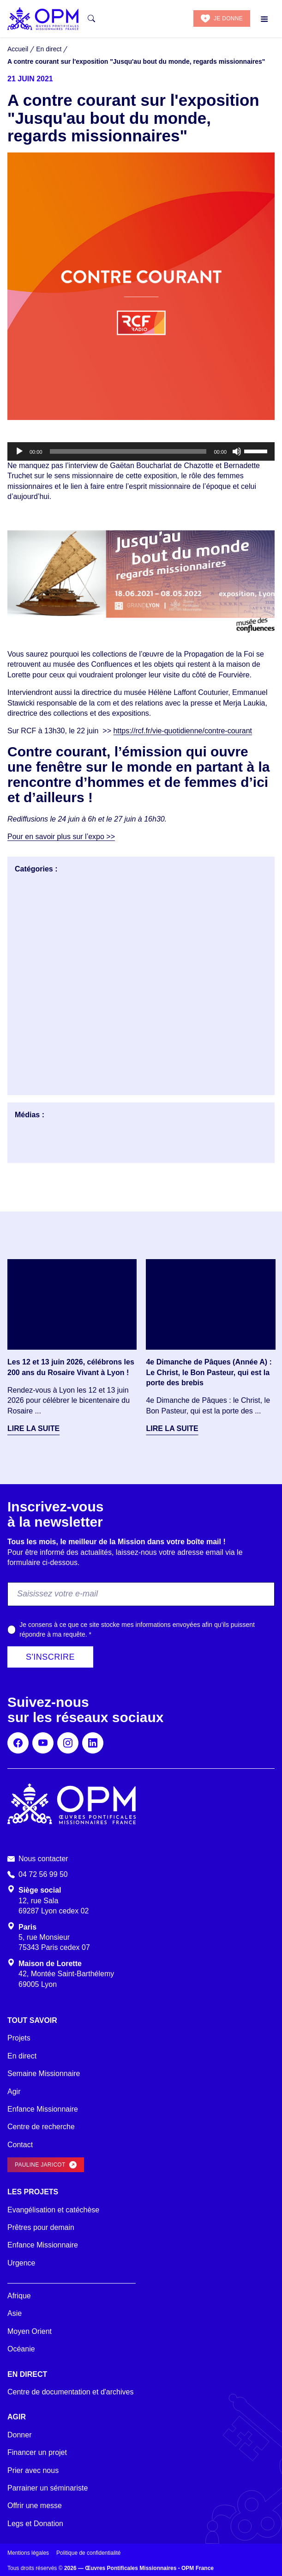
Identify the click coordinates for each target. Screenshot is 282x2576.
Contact (20, 2145)
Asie (14, 2313)
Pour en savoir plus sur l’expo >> (61, 836)
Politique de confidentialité (88, 2553)
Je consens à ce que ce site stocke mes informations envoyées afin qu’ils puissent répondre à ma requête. (137, 1629)
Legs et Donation (35, 2523)
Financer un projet (37, 2452)
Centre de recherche (41, 2127)
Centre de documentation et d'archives (70, 2392)
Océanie (21, 2349)
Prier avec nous (33, 2470)
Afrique (19, 2296)
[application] (141, 451)
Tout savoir (32, 2020)
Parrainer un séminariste (47, 2488)
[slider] (128, 451)
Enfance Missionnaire (42, 2109)
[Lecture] (19, 451)
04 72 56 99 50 (43, 1874)
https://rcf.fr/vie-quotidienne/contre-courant (182, 731)
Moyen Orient (29, 2331)
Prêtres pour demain (40, 2227)
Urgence (21, 2263)
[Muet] (236, 451)
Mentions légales (28, 2553)
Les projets (32, 2192)
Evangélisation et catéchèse (53, 2210)
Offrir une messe (34, 2505)
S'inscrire (50, 1657)
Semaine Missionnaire (43, 2073)
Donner (19, 2435)
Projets (18, 2038)
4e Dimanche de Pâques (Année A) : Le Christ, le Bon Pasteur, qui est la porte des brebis (208, 1372)
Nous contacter (43, 1859)
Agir (13, 2091)
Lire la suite (33, 1428)
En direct (21, 2056)
